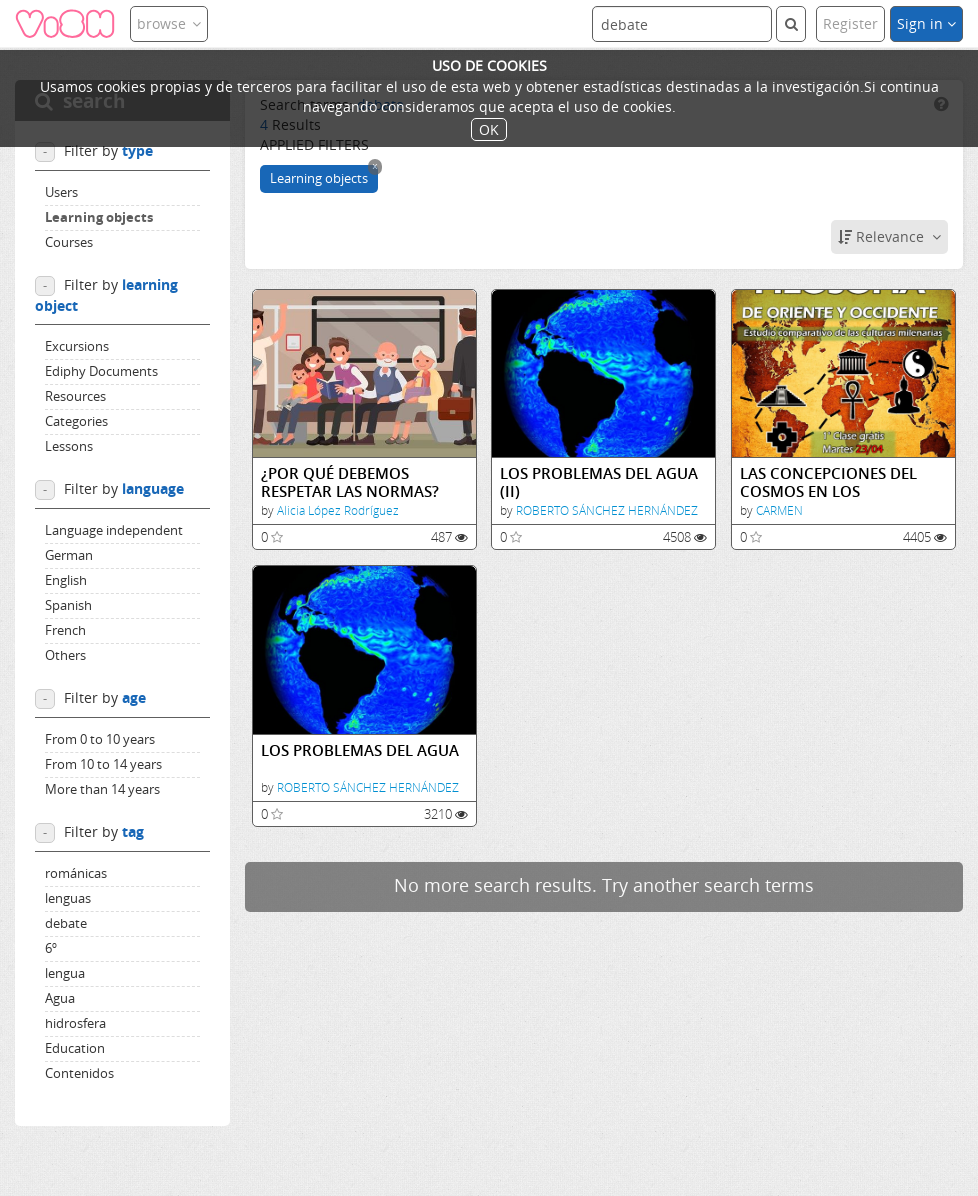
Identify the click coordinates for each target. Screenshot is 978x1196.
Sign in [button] (926, 23)
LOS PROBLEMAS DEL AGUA (360, 750)
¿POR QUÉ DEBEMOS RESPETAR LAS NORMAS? (350, 482)
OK (489, 129)
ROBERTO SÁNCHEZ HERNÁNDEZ (607, 510)
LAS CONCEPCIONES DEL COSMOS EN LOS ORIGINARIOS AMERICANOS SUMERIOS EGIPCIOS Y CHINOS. (841, 482)
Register (850, 23)
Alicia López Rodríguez (338, 510)
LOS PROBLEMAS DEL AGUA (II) (599, 482)
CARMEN (779, 510)
